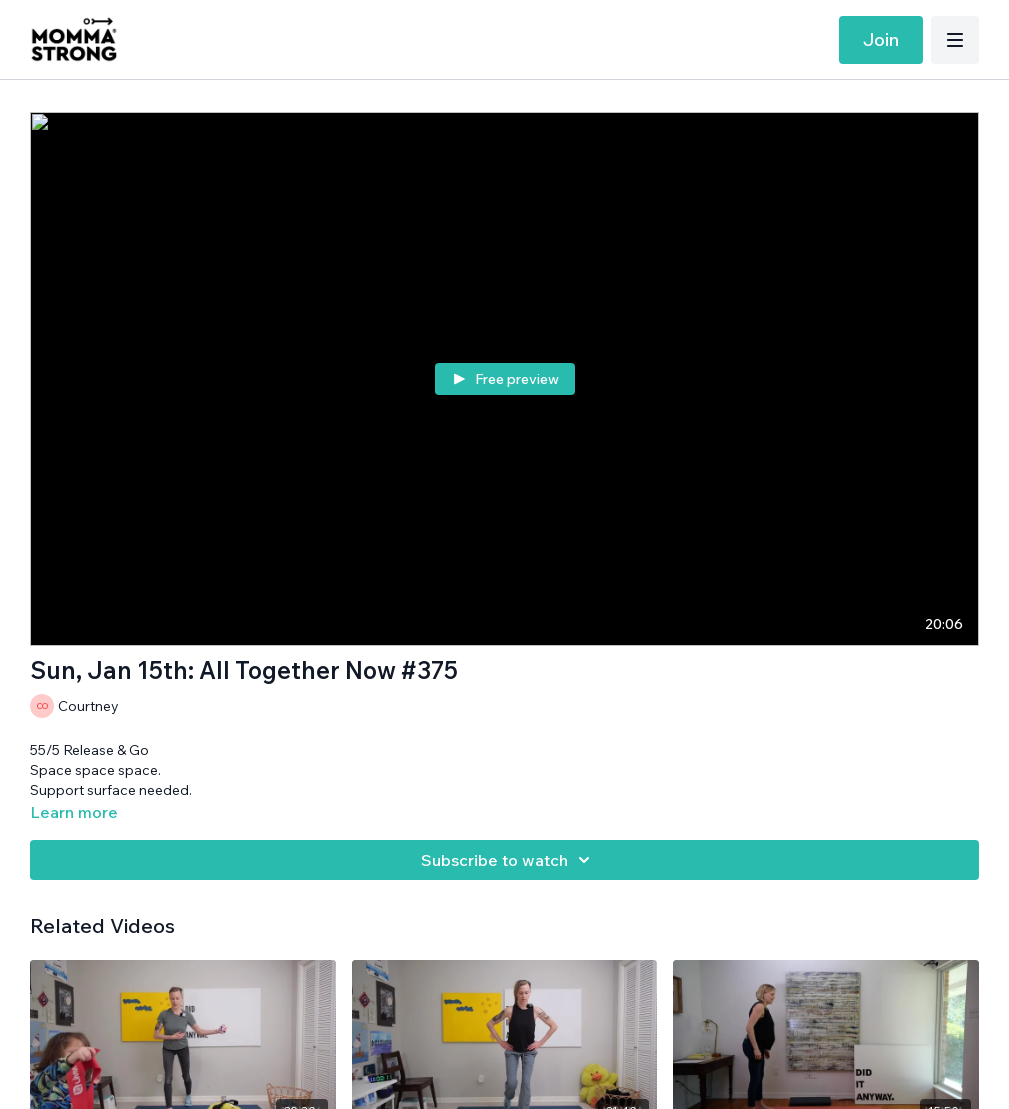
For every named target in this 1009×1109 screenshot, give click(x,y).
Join (881, 39)
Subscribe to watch (508, 860)
